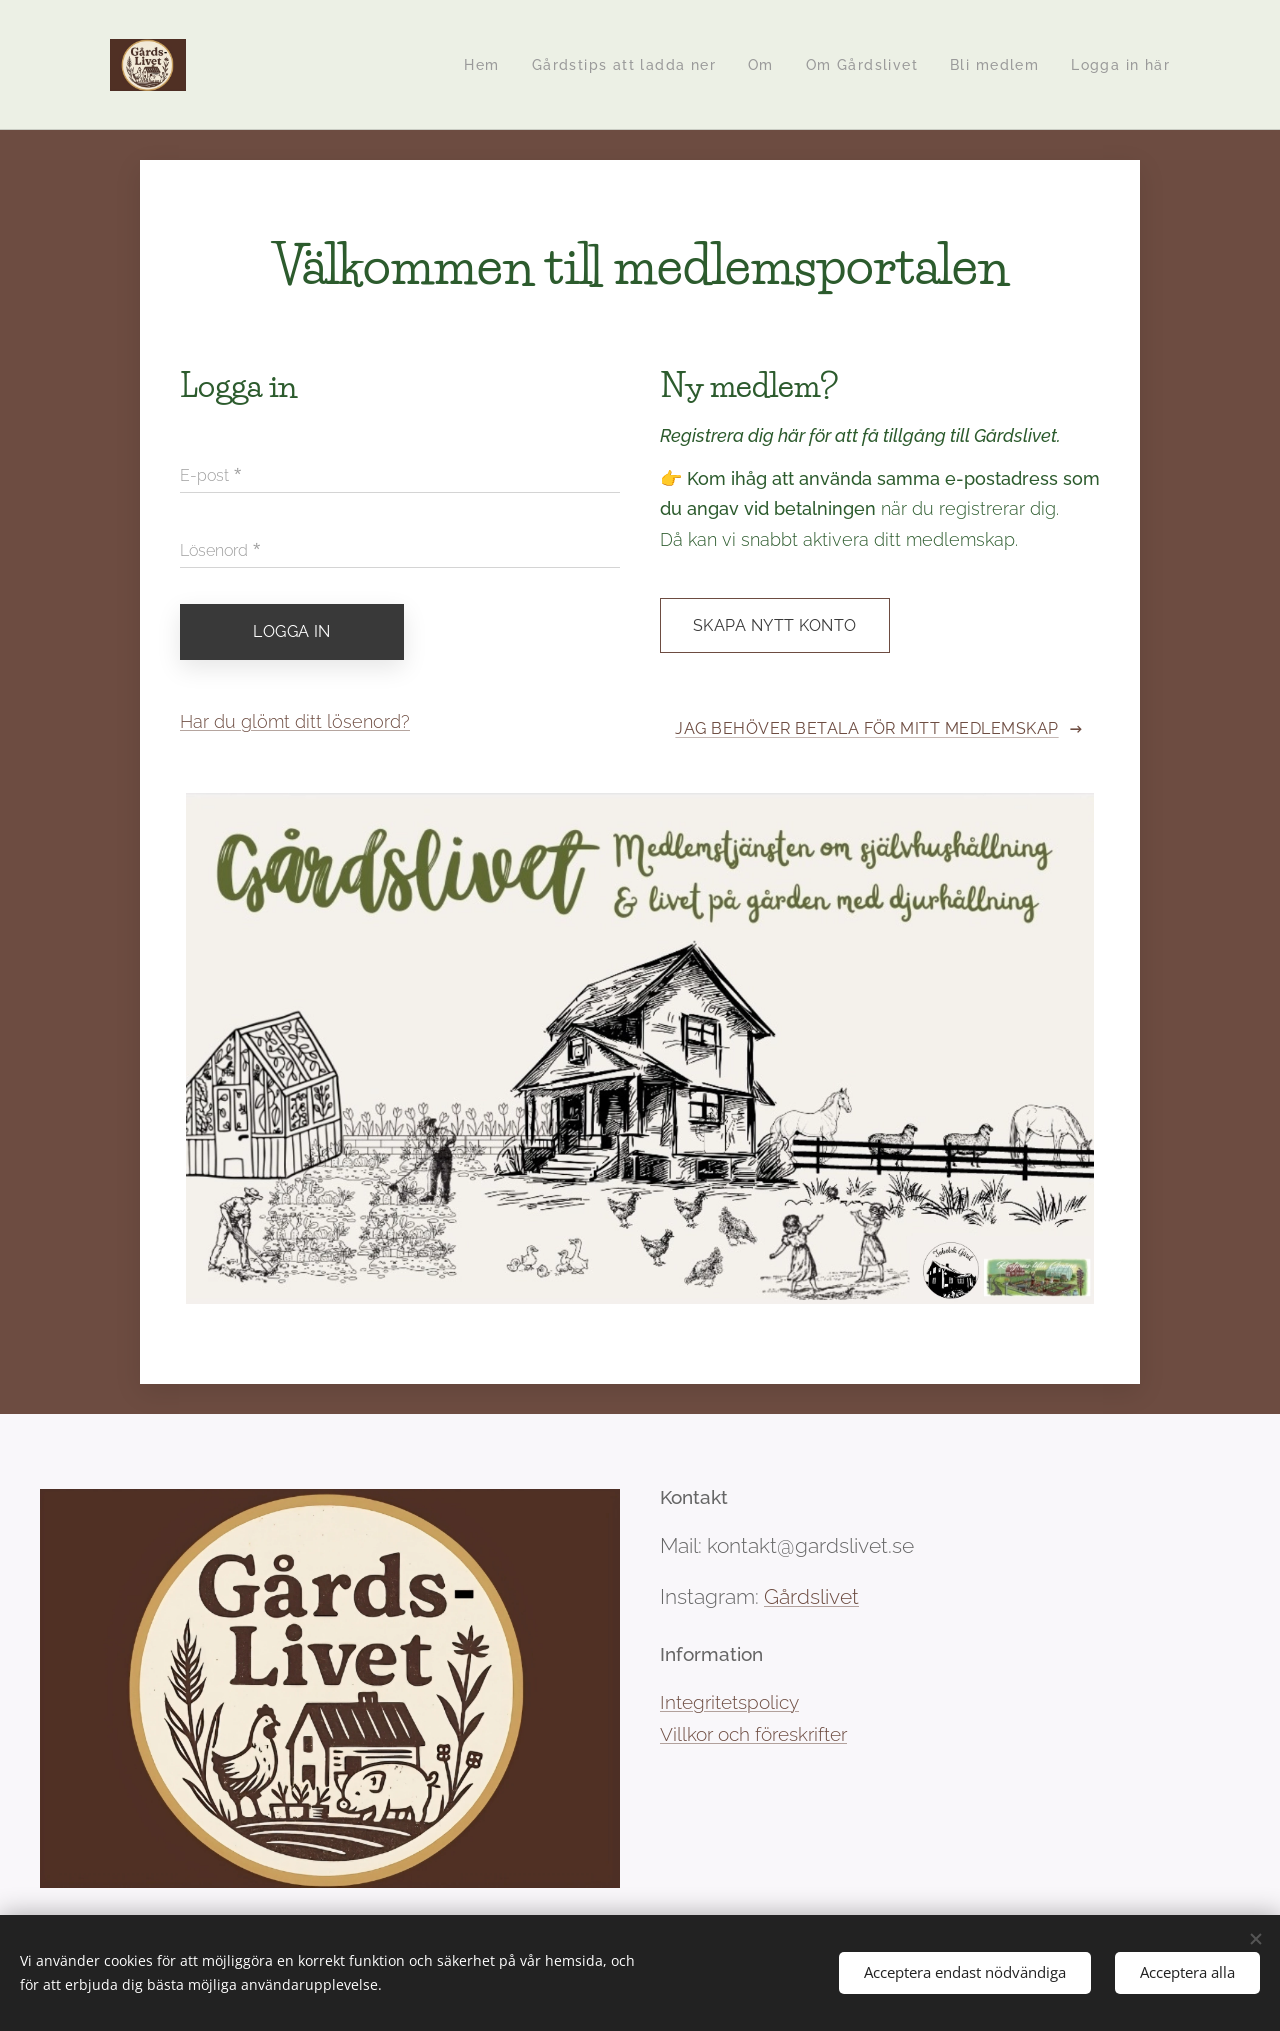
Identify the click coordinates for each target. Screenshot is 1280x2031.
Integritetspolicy (729, 1702)
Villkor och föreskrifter (753, 1734)
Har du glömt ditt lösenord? (295, 720)
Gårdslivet (811, 1596)
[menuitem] (461, 65)
